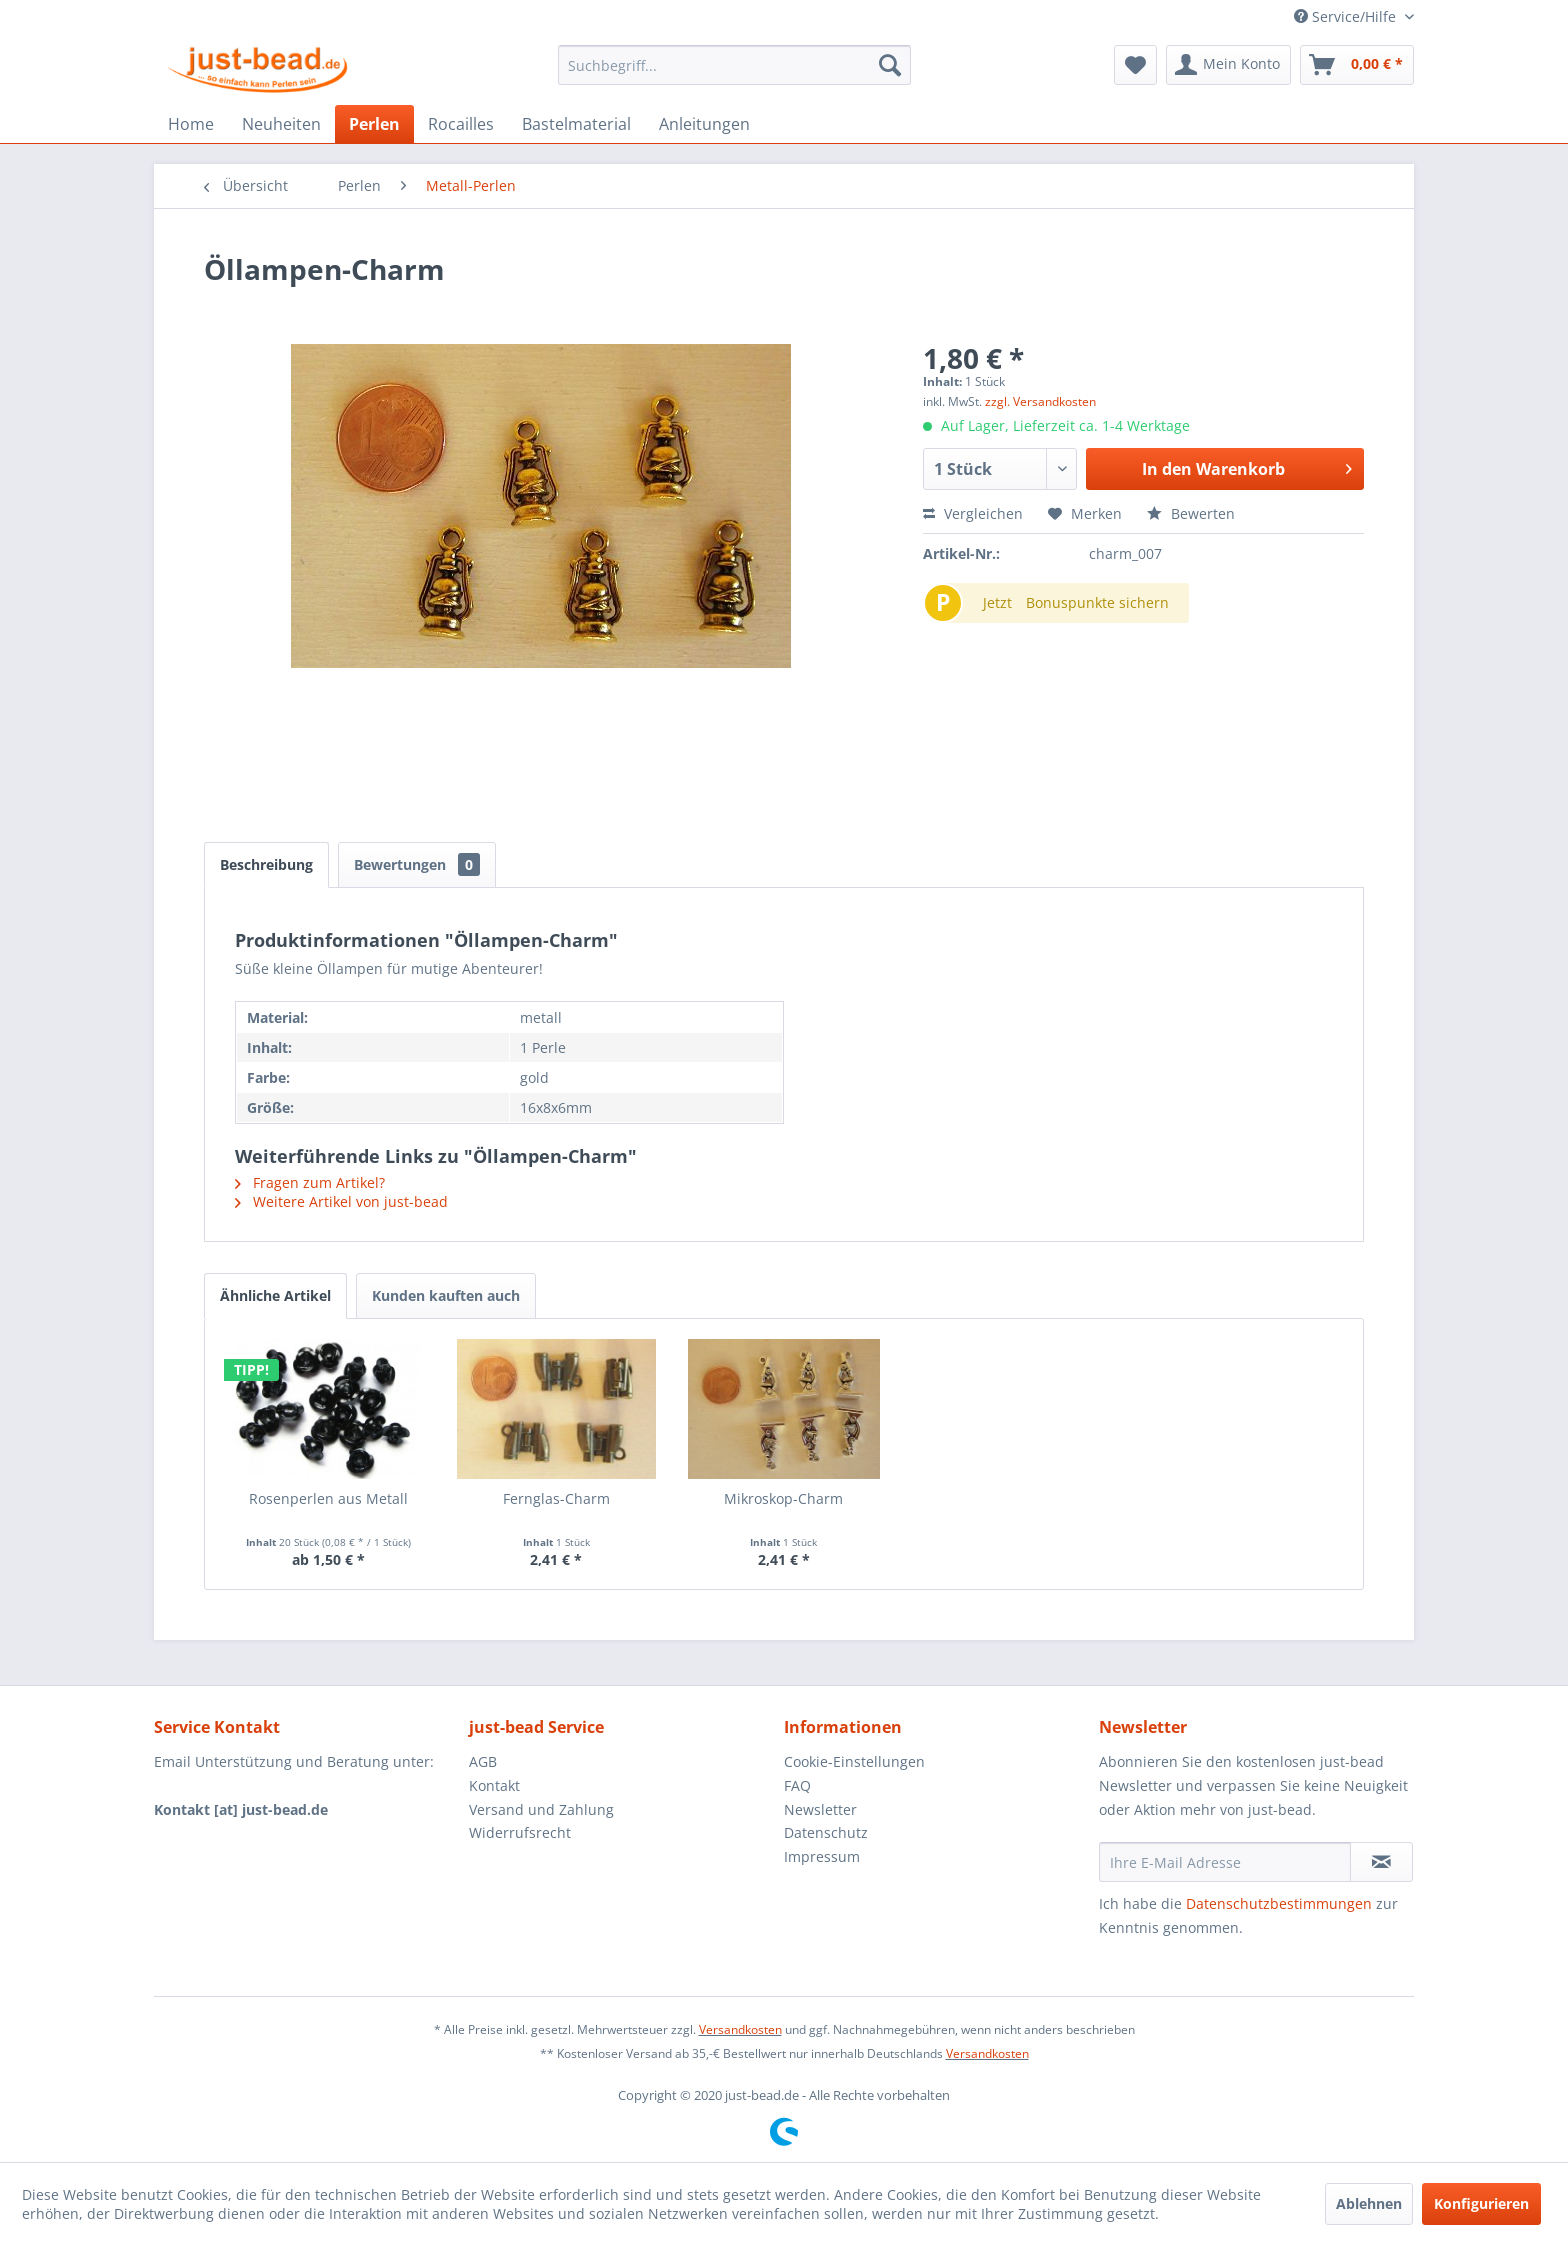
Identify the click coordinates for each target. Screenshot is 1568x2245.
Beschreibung (266, 864)
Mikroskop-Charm (783, 1498)
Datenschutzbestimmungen (1279, 1903)
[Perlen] (374, 124)
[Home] (191, 124)
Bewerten (1191, 513)
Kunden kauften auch (446, 1295)
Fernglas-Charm (556, 1498)
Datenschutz (826, 1832)
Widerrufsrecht (520, 1832)
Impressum (822, 1856)
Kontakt (494, 1785)
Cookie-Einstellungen (854, 1761)
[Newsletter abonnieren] (1381, 1862)
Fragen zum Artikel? (310, 1182)
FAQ (797, 1785)
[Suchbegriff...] (734, 65)
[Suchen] (890, 65)
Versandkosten (740, 2029)
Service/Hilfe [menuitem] (1347, 16)
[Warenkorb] (1357, 65)
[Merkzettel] (1135, 65)
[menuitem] (734, 65)
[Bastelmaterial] (576, 124)
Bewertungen (417, 864)
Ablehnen (1369, 2203)
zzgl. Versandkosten (1040, 401)
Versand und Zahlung (541, 1809)
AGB (483, 1761)
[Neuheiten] (281, 124)
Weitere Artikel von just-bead (341, 1201)
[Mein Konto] (1228, 65)
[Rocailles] (461, 124)
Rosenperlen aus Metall (328, 1498)
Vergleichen (973, 513)
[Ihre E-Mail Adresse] (1225, 1862)
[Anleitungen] (704, 124)
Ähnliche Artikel (275, 1295)
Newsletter (820, 1809)
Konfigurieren (1481, 2203)
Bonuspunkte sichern (1097, 602)
